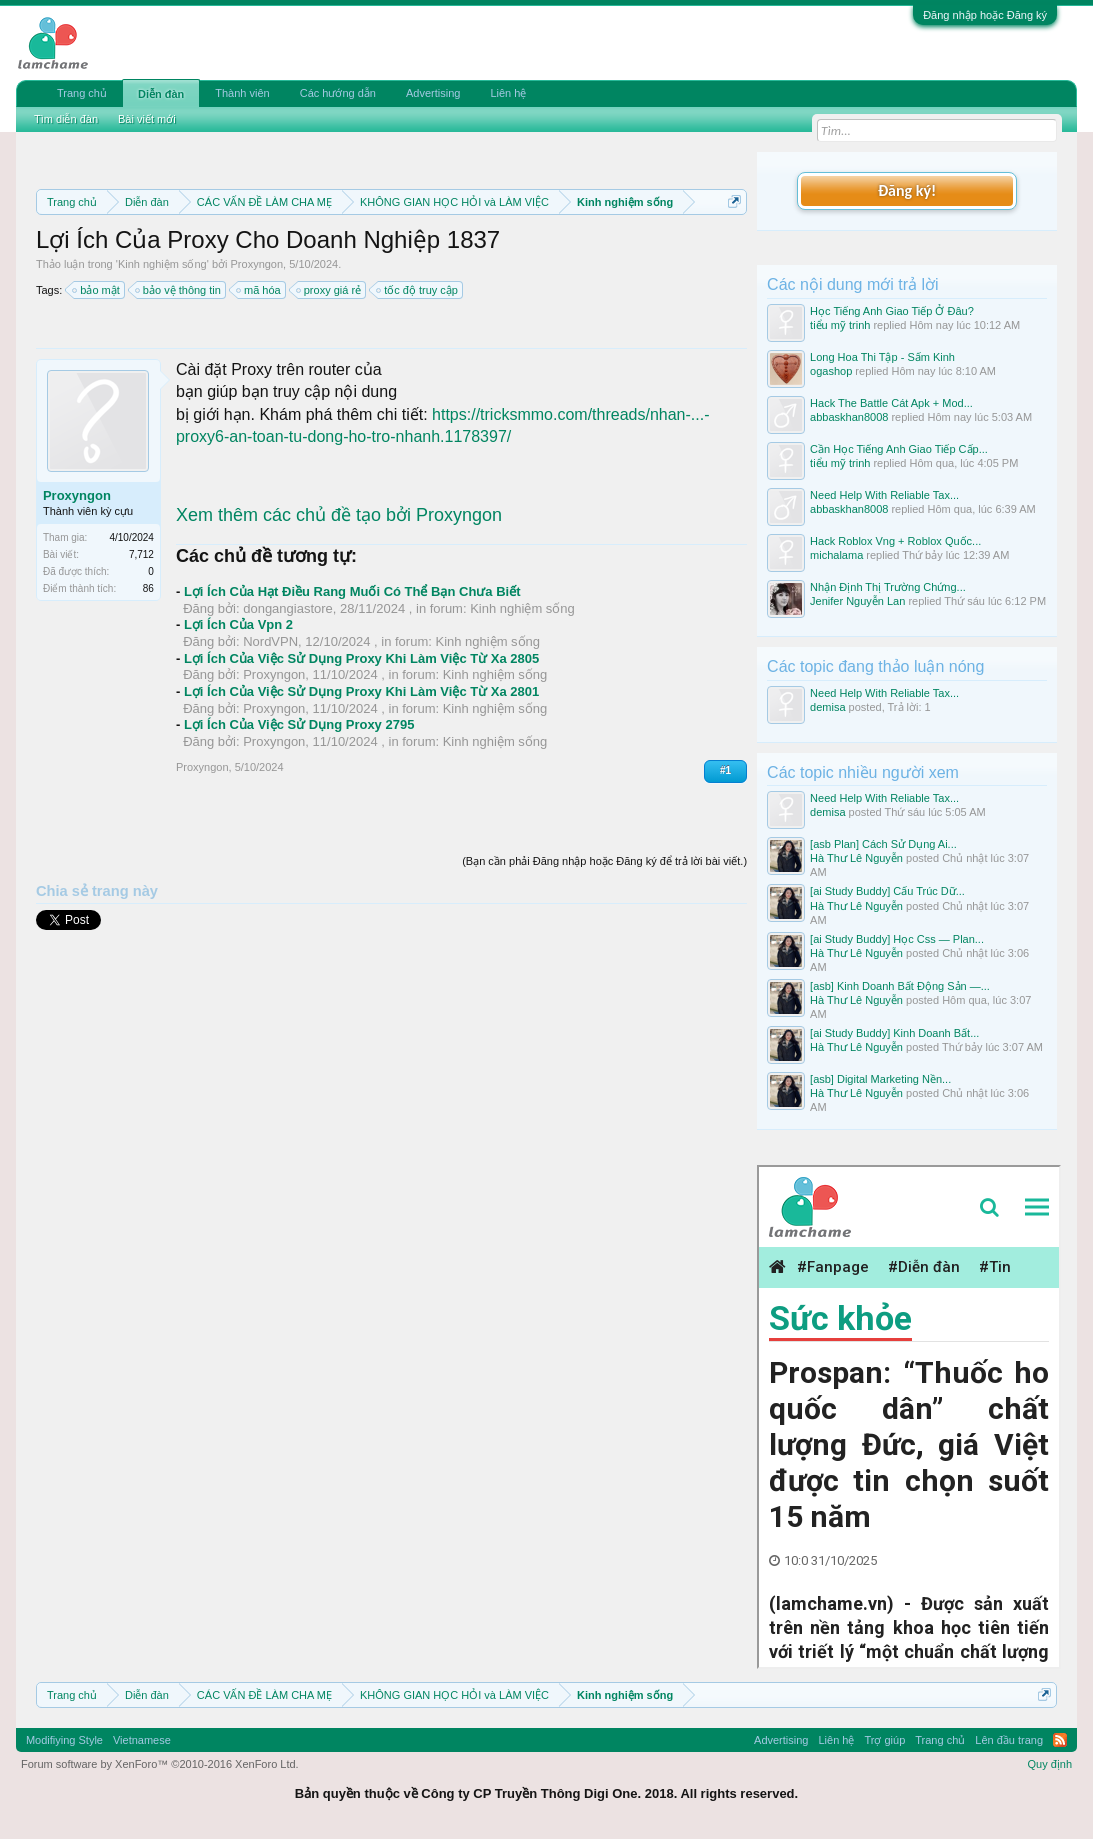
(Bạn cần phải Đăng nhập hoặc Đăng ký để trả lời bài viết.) (604, 861)
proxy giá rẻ (329, 290)
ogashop (831, 371)
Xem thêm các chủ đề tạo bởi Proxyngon (339, 515)
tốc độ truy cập (418, 290)
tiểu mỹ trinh (840, 325)
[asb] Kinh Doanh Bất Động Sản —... (900, 986)
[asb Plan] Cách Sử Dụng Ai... (883, 844)
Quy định (1049, 1764)
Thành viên (242, 93)
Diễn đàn (161, 94)
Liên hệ (508, 93)
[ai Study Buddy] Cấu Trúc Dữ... (887, 891)
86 (148, 588)
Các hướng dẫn (338, 93)
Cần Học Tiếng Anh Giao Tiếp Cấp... (899, 449)
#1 (725, 770)
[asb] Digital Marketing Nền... (880, 1079)
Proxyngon (257, 264)
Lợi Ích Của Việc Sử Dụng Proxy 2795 (299, 724)
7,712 (141, 554)
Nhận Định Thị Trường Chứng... (888, 587)
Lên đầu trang (1009, 1740)
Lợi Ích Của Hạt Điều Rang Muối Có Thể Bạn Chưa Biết (352, 591)
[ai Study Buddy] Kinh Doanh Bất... (894, 1033)
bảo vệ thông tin (179, 290)
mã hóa (259, 290)
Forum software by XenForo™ (160, 1764)
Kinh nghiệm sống (162, 264)
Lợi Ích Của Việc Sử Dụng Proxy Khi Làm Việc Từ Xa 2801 (361, 691)
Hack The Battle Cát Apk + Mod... (891, 403)
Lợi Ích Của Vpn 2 (238, 624)
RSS (1060, 1740)
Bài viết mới (147, 119)
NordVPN (270, 641)
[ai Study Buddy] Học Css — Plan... (897, 939)
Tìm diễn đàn (66, 119)
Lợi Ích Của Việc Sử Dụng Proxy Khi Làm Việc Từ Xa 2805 (361, 658)
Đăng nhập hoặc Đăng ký (985, 15)
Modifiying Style (64, 1740)
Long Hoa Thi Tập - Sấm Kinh (882, 357)
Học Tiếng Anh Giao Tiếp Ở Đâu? (892, 311)
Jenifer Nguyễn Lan (857, 601)
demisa (827, 707)
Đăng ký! (907, 190)
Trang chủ (82, 93)
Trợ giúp (884, 1740)
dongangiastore (288, 608)
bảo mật (97, 290)
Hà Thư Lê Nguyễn (856, 858)
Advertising (433, 93)
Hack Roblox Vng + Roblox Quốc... (895, 541)
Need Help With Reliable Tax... (884, 495)
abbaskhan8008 (849, 417)
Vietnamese (142, 1740)
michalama (836, 555)
